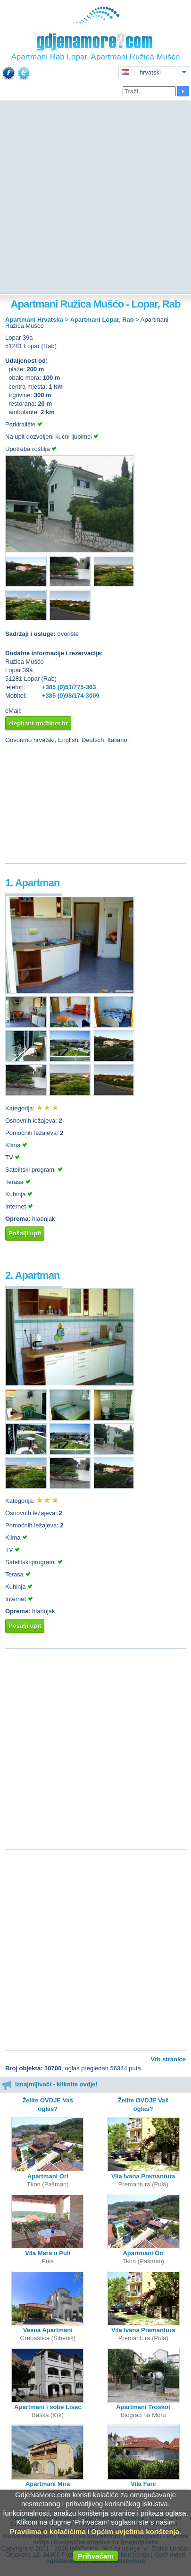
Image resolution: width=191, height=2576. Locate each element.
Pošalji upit (24, 1233)
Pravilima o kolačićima (48, 2531)
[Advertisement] (95, 197)
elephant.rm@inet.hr (38, 723)
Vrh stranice (168, 2059)
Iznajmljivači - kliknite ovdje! (50, 2084)
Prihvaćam (96, 2556)
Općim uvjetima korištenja (135, 2531)
